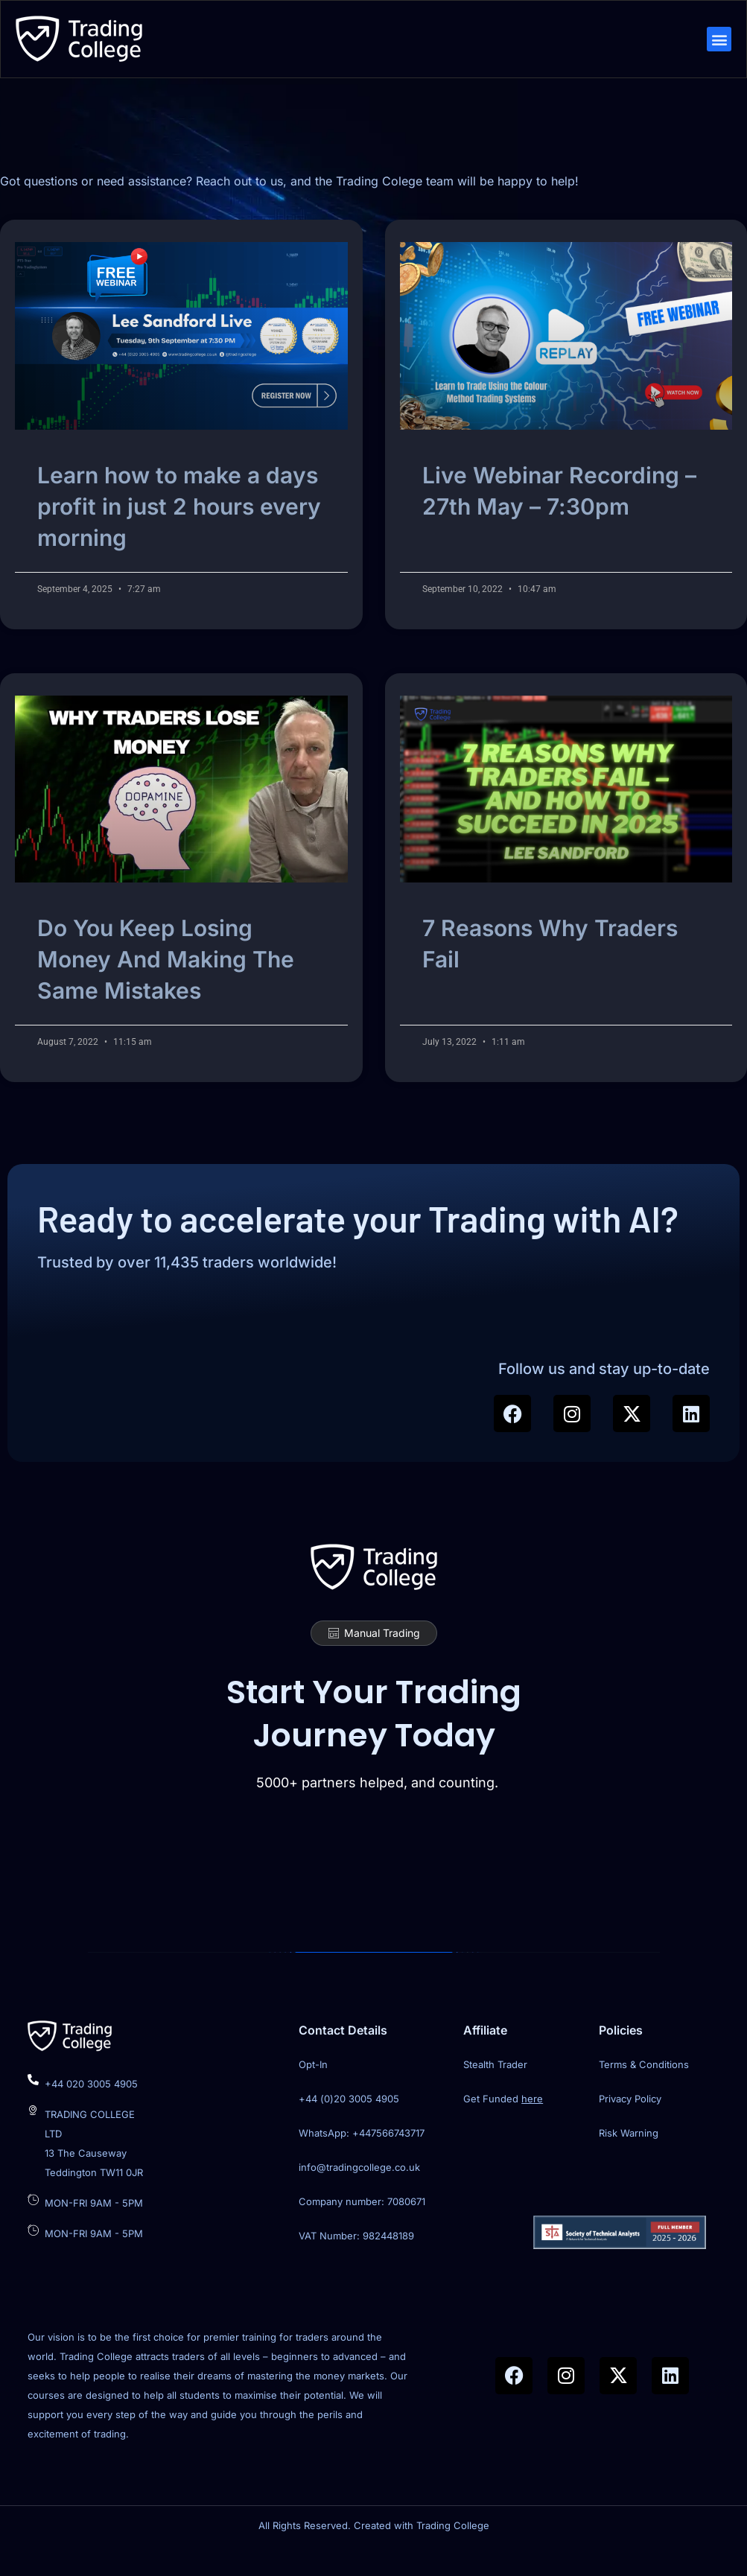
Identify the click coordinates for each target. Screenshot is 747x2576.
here (532, 2124)
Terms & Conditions (644, 2090)
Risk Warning (628, 2158)
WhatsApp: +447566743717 (362, 2158)
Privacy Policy (630, 2124)
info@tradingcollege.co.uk (359, 2192)
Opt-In (313, 2090)
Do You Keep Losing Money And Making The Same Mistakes (165, 977)
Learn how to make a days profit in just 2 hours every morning (179, 524)
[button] (717, 40)
